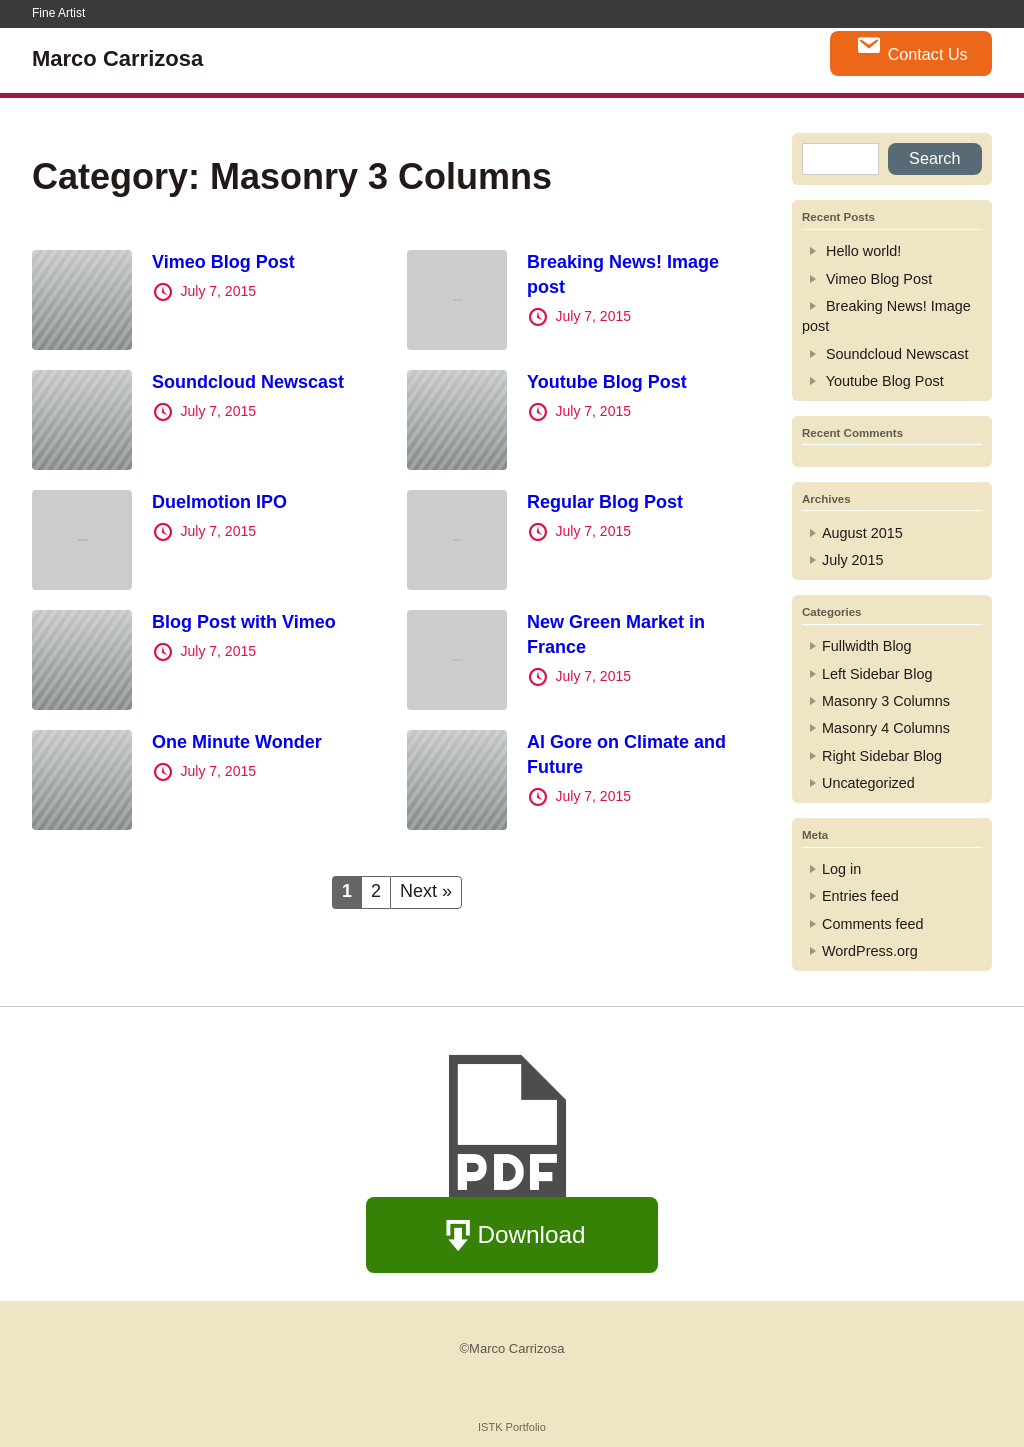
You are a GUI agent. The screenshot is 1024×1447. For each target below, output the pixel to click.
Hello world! (863, 251)
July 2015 (853, 560)
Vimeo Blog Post (223, 262)
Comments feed (873, 924)
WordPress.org (870, 951)
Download (512, 1236)
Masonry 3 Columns (886, 701)
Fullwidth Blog (867, 646)
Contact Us (911, 48)
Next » (426, 891)
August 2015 (862, 533)
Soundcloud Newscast (248, 382)
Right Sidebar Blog (882, 756)
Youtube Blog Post (607, 382)
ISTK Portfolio (512, 1427)
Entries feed (860, 896)
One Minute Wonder (237, 742)
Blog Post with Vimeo (244, 622)
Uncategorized (868, 783)
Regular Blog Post (605, 502)
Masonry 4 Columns (886, 728)
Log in (841, 869)
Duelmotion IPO (219, 502)
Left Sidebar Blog (877, 674)
